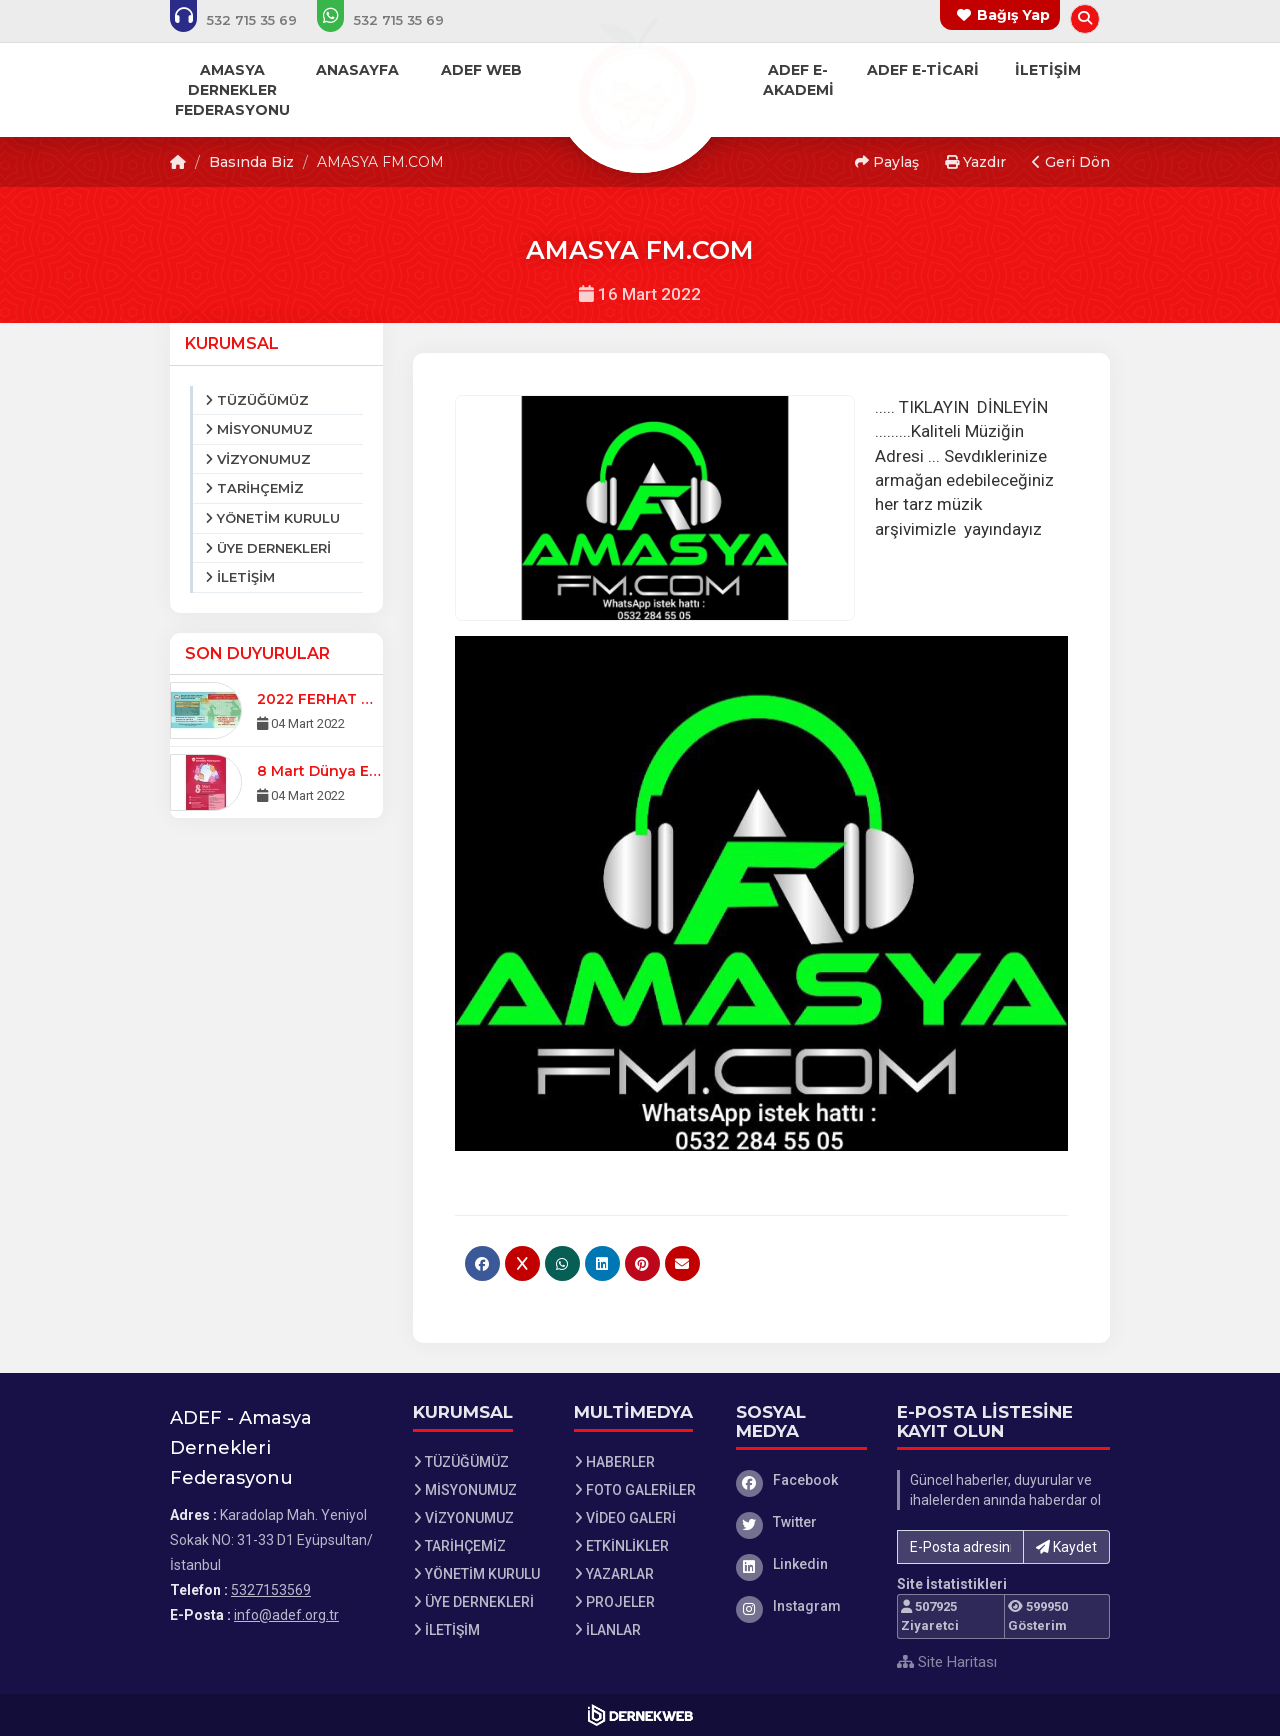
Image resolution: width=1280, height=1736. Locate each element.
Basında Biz (251, 162)
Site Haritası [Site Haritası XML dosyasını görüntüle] (947, 1662)
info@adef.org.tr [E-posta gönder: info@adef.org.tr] (286, 1615)
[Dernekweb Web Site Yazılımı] (640, 1715)
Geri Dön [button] (1071, 162)
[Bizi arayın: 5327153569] (247, 20)
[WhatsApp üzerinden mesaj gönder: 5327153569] (394, 20)
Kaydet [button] (1066, 1547)
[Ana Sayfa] (640, 84)
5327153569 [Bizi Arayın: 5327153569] (271, 1590)
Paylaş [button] (887, 162)
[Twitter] (802, 1522)
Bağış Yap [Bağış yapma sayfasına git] (1013, 15)
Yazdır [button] (975, 162)
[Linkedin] (802, 1564)
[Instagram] (802, 1606)
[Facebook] (802, 1480)
